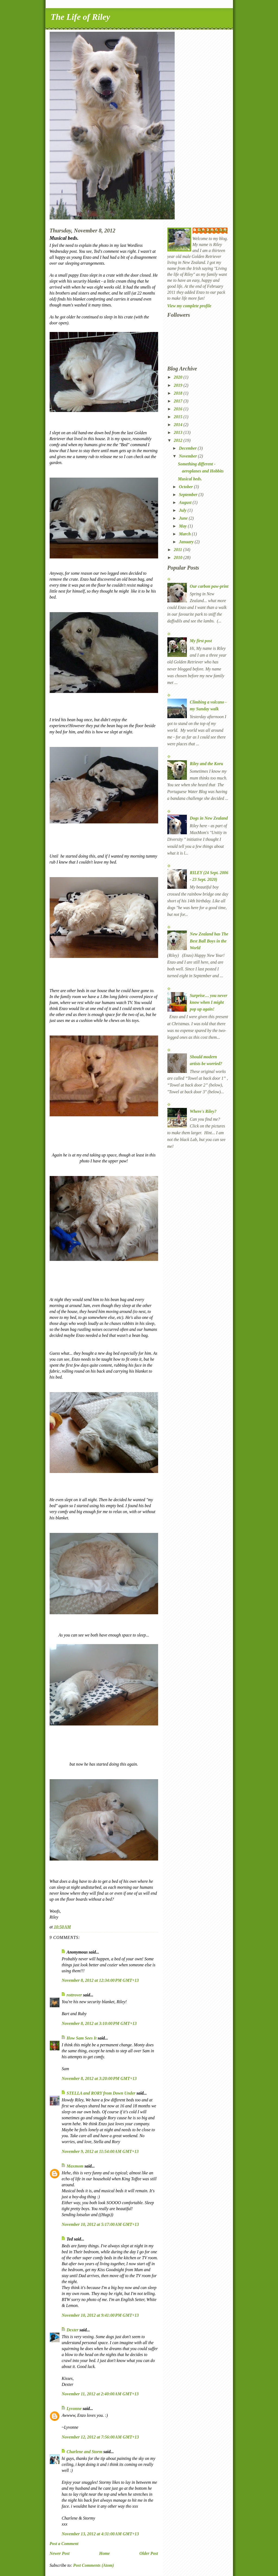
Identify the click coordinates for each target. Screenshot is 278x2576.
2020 (178, 377)
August (186, 502)
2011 (178, 549)
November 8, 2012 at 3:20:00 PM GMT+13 (99, 2078)
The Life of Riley (80, 17)
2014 (178, 424)
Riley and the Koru (206, 763)
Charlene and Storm (85, 2451)
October (186, 486)
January (187, 541)
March (185, 534)
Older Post (148, 2553)
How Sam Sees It (82, 2038)
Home (104, 2553)
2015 (178, 416)
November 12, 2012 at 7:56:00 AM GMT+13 (100, 2437)
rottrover (74, 1995)
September (189, 494)
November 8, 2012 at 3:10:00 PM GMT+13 (99, 2023)
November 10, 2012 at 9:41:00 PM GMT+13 (100, 2315)
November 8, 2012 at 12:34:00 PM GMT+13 (100, 1980)
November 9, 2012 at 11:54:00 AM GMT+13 (100, 2151)
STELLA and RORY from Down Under (101, 2093)
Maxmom (75, 2166)
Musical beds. (190, 479)
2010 (178, 557)
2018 (178, 393)
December (188, 448)
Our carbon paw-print (209, 586)
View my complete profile (189, 305)
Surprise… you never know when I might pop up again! (208, 1002)
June (184, 518)
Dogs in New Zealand (209, 818)
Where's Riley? (203, 1111)
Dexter (73, 2330)
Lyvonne (74, 2408)
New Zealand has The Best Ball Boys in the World (209, 941)
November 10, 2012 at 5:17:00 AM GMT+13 (100, 2224)
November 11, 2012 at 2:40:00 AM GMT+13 (100, 2394)
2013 (178, 432)
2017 (178, 401)
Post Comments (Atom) (93, 2565)
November (188, 456)
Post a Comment (64, 2543)
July (183, 510)
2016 (178, 409)
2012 (178, 440)
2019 (178, 385)
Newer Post (60, 2553)
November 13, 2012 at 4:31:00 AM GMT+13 (100, 2534)
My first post (201, 640)
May (183, 526)
